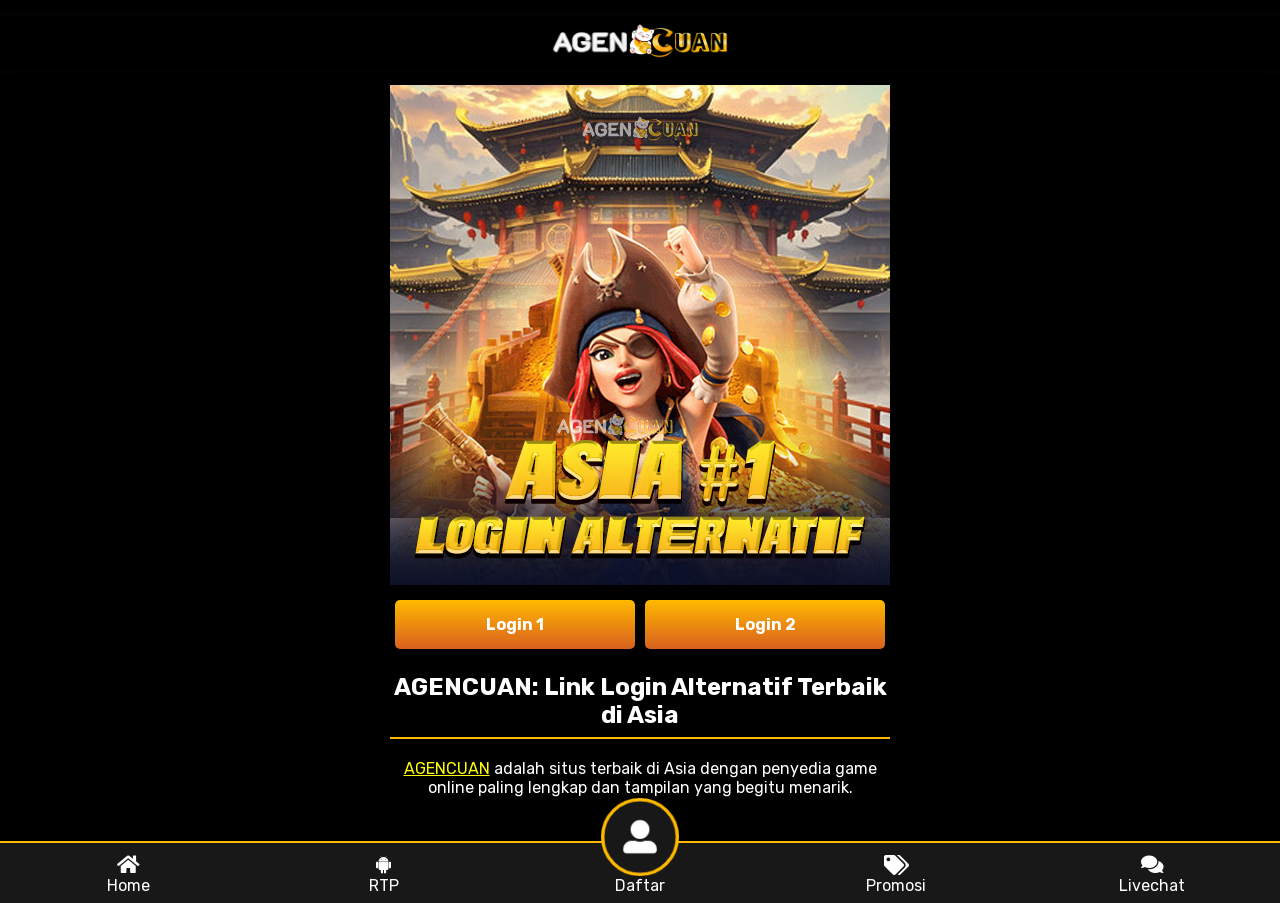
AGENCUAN (447, 768)
